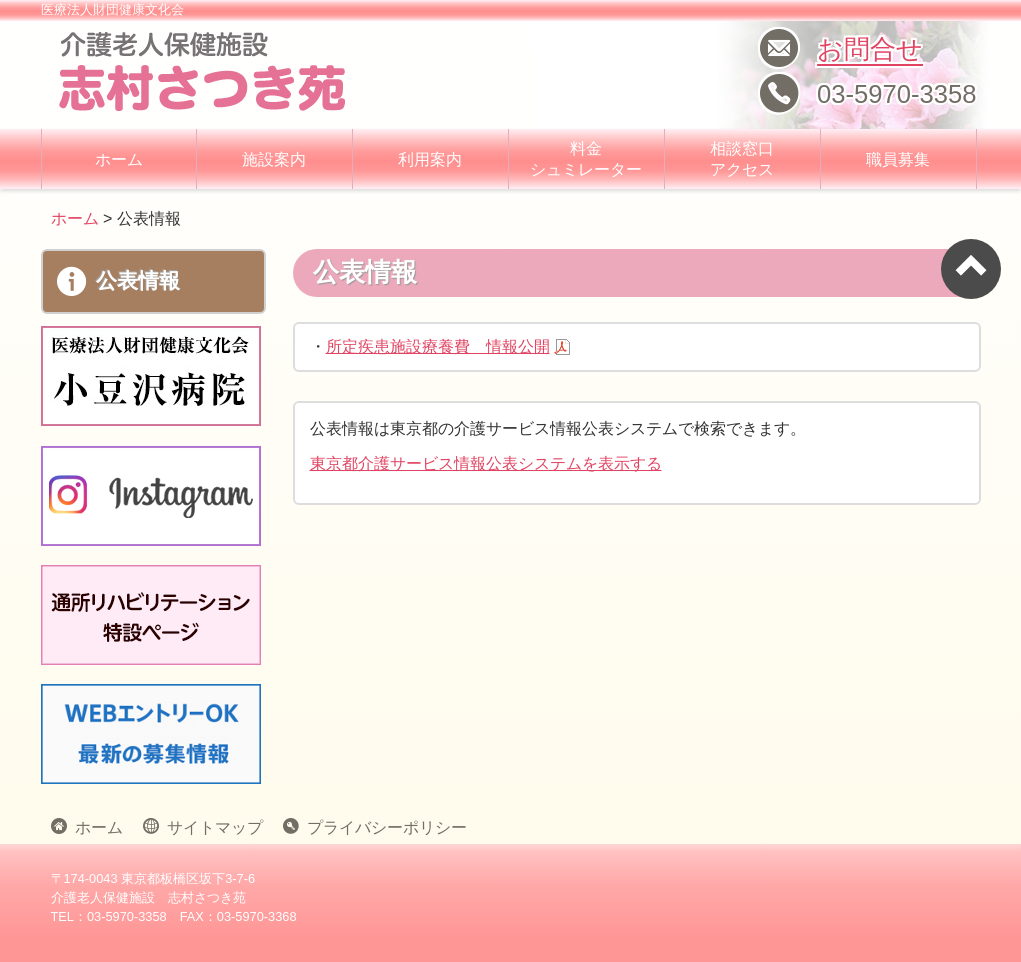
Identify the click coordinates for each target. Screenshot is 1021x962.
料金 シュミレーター (586, 159)
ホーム (119, 159)
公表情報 (118, 281)
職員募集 (898, 159)
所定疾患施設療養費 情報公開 (438, 346)
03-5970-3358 (896, 94)
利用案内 (430, 159)
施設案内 (274, 159)
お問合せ (870, 49)
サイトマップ (211, 826)
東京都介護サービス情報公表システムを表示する (486, 463)
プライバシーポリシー (383, 826)
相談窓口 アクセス (742, 159)
